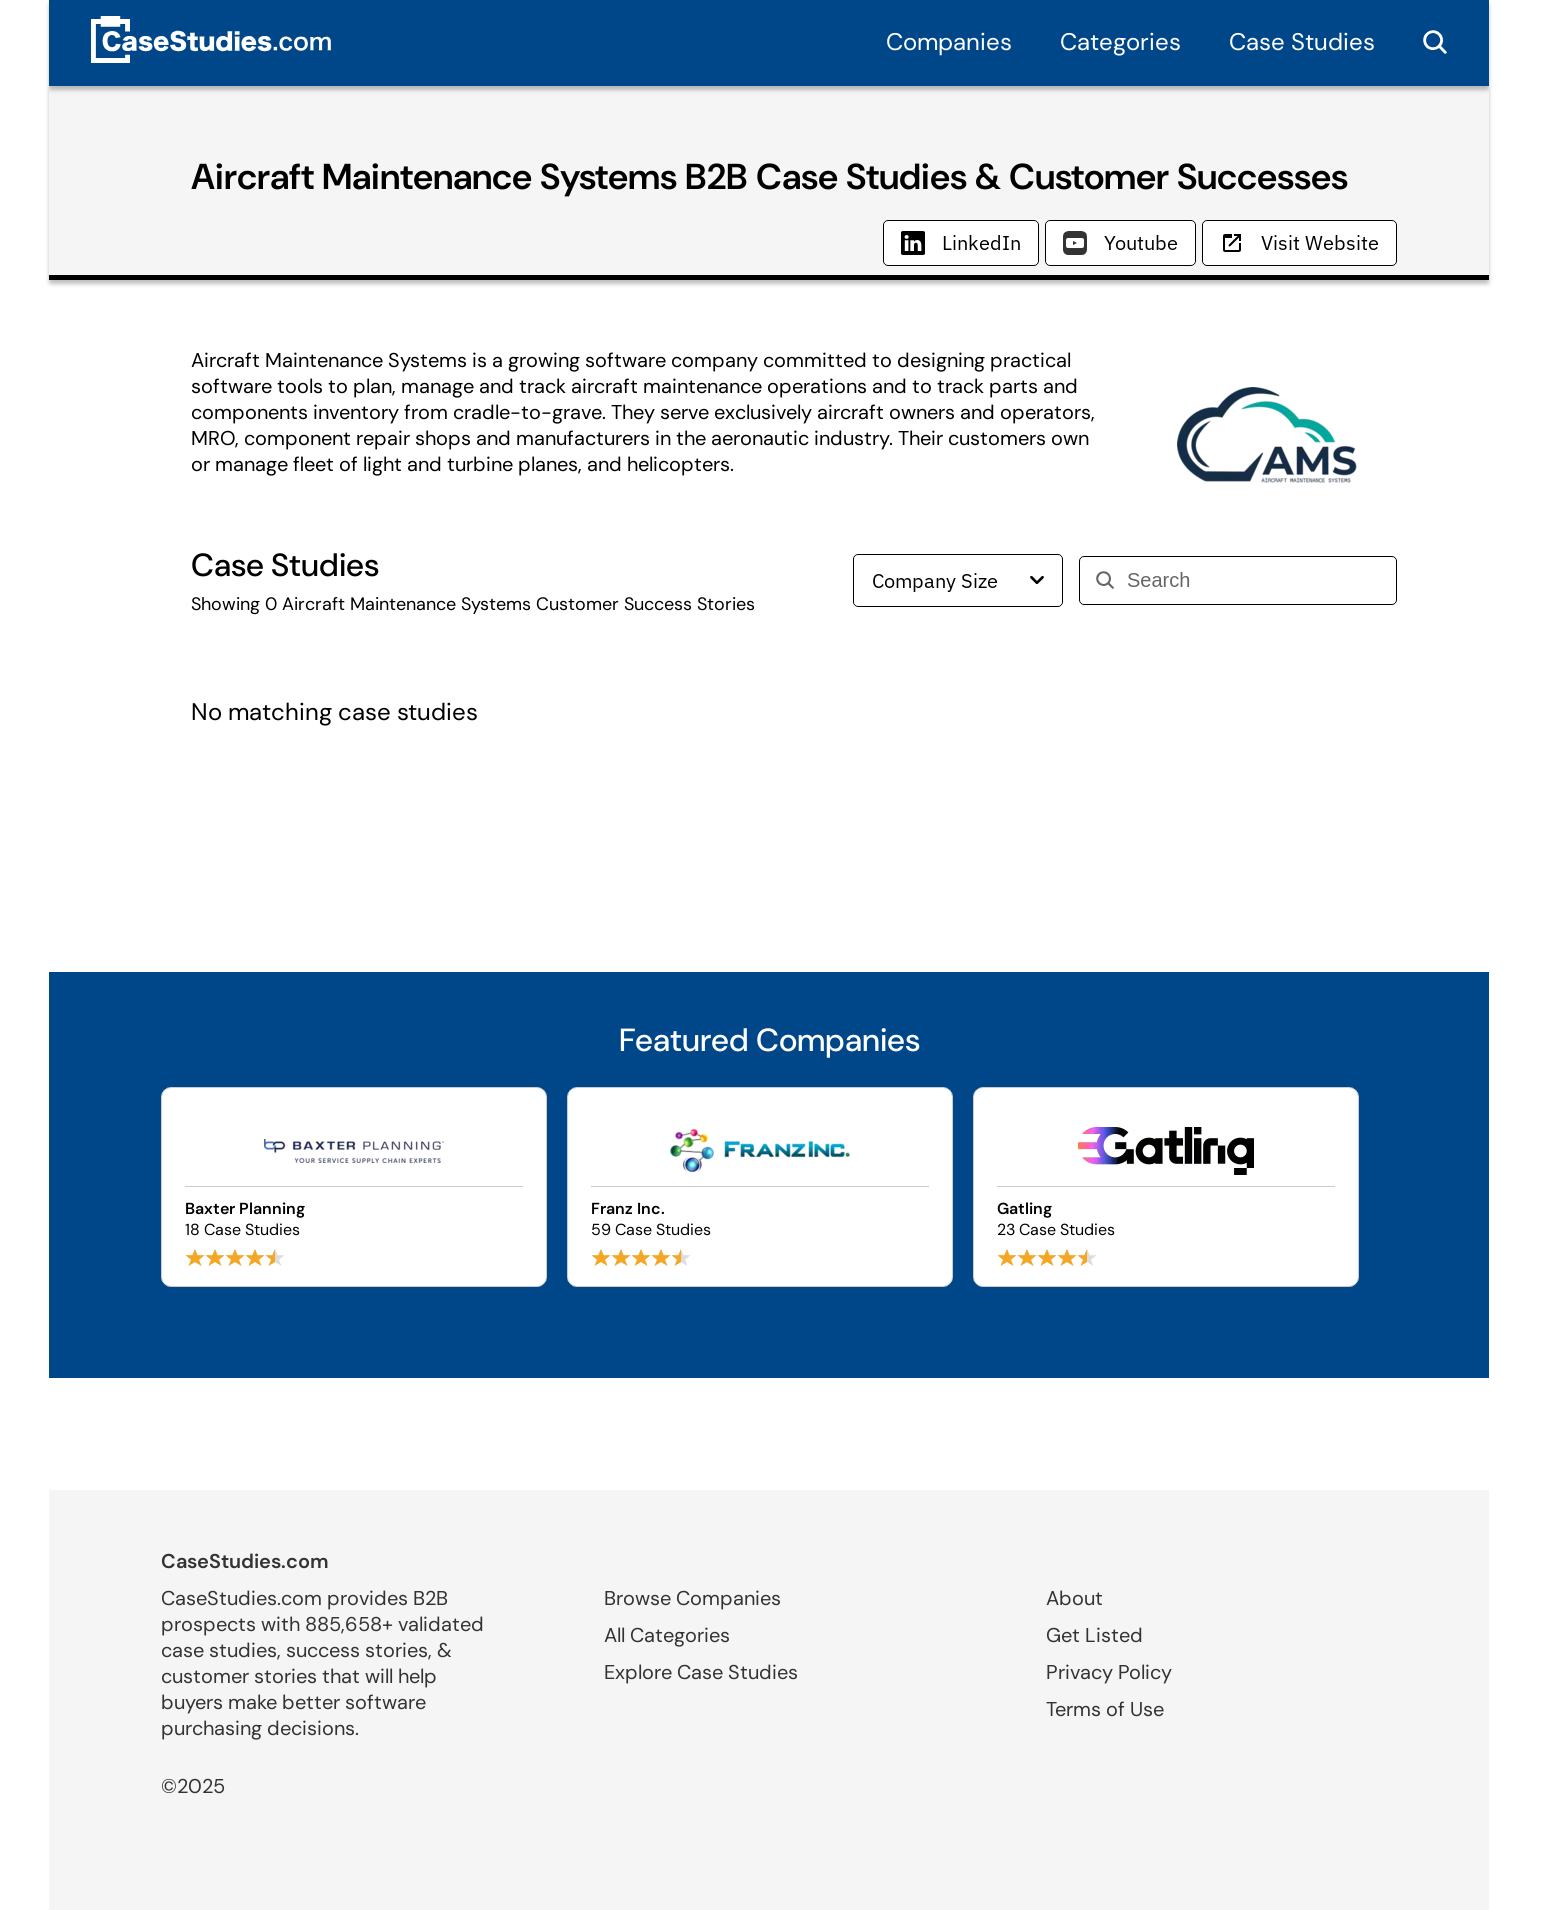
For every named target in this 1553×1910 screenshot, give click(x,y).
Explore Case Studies (701, 1672)
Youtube (1120, 242)
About (1074, 1598)
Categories (1120, 41)
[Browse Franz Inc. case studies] (760, 1187)
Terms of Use (1105, 1709)
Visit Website (1299, 242)
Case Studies (1302, 41)
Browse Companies (692, 1598)
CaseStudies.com (245, 1561)
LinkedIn (961, 242)
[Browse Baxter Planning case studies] (354, 1187)
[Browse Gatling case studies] (1166, 1187)
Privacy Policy (1109, 1672)
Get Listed (1094, 1635)
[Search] (1253, 580)
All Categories (667, 1635)
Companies (949, 41)
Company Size (958, 580)
